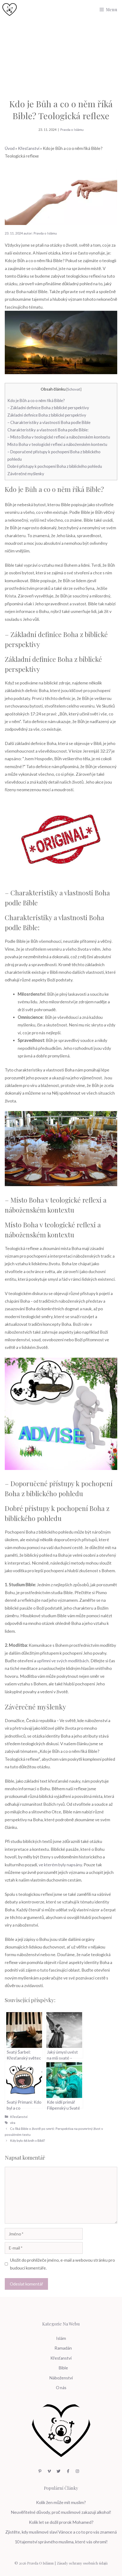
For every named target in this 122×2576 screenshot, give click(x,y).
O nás (61, 2387)
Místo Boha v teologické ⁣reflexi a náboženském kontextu (57, 444)
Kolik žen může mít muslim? (61, 2502)
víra (12, 2123)
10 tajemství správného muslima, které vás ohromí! (61, 2541)
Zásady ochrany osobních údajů (82, 2563)
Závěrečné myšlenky (25, 473)
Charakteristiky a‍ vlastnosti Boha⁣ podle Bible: (48, 429)
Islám (61, 2338)
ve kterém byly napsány (60, 1864)
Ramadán (63, 2348)
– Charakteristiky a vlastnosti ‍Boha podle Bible (48, 422)
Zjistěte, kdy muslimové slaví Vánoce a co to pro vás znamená (61, 2532)
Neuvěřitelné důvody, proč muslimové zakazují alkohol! (61, 2512)
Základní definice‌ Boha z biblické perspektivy (46, 415)
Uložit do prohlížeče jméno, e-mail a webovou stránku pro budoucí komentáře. (62, 2263)
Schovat (73, 389)
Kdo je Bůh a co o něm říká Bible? (36, 400)
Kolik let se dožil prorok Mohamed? (61, 2522)
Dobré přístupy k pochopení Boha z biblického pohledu (54, 466)
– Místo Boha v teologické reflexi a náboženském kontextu (58, 436)
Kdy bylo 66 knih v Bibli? (27, 2140)
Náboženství (61, 2377)
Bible (63, 2367)
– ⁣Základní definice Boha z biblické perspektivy (48, 407)
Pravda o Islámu (72, 130)
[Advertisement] (61, 54)
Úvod (10, 148)
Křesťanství (28, 148)
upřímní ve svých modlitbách (63, 1660)
